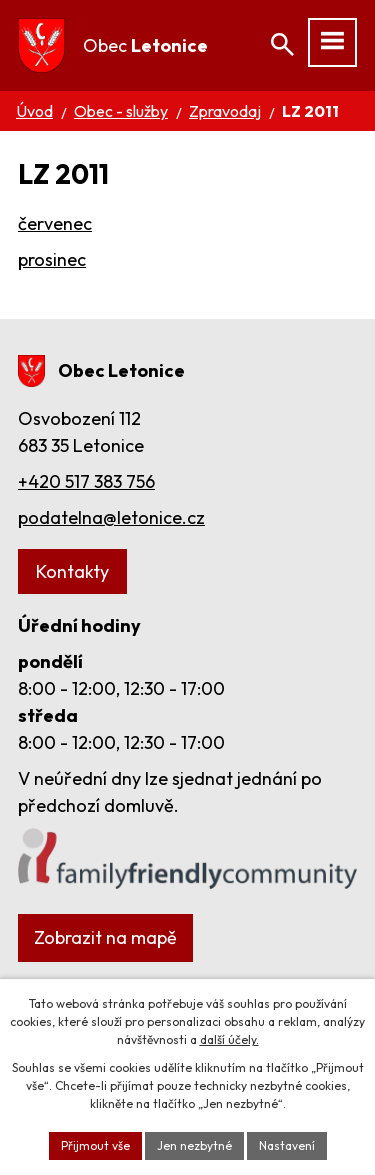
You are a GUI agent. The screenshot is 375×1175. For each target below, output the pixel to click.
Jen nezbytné (194, 1145)
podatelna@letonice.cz (111, 517)
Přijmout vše (95, 1145)
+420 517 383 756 (86, 481)
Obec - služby (121, 111)
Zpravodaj (225, 111)
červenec (55, 223)
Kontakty (72, 571)
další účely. (229, 1039)
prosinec (52, 259)
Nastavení (287, 1145)
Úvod (34, 111)
